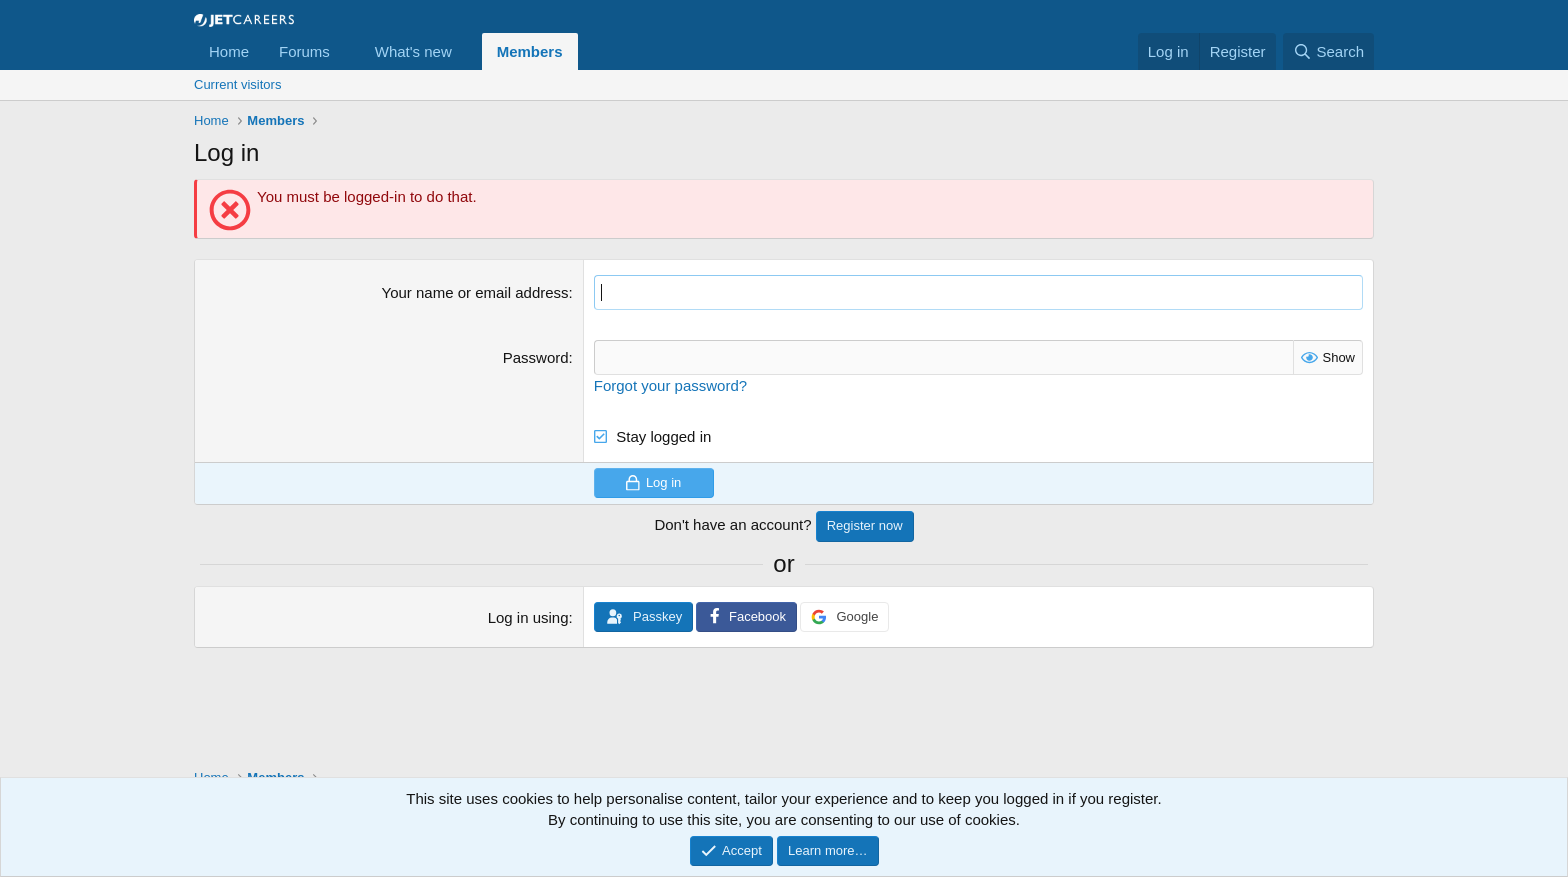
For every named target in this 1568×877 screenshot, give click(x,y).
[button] (346, 51)
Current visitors (237, 84)
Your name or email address (475, 292)
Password (536, 357)
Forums (304, 51)
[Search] (1328, 51)
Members (530, 51)
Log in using (528, 617)
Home (229, 51)
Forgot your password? (670, 385)
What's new (413, 51)
